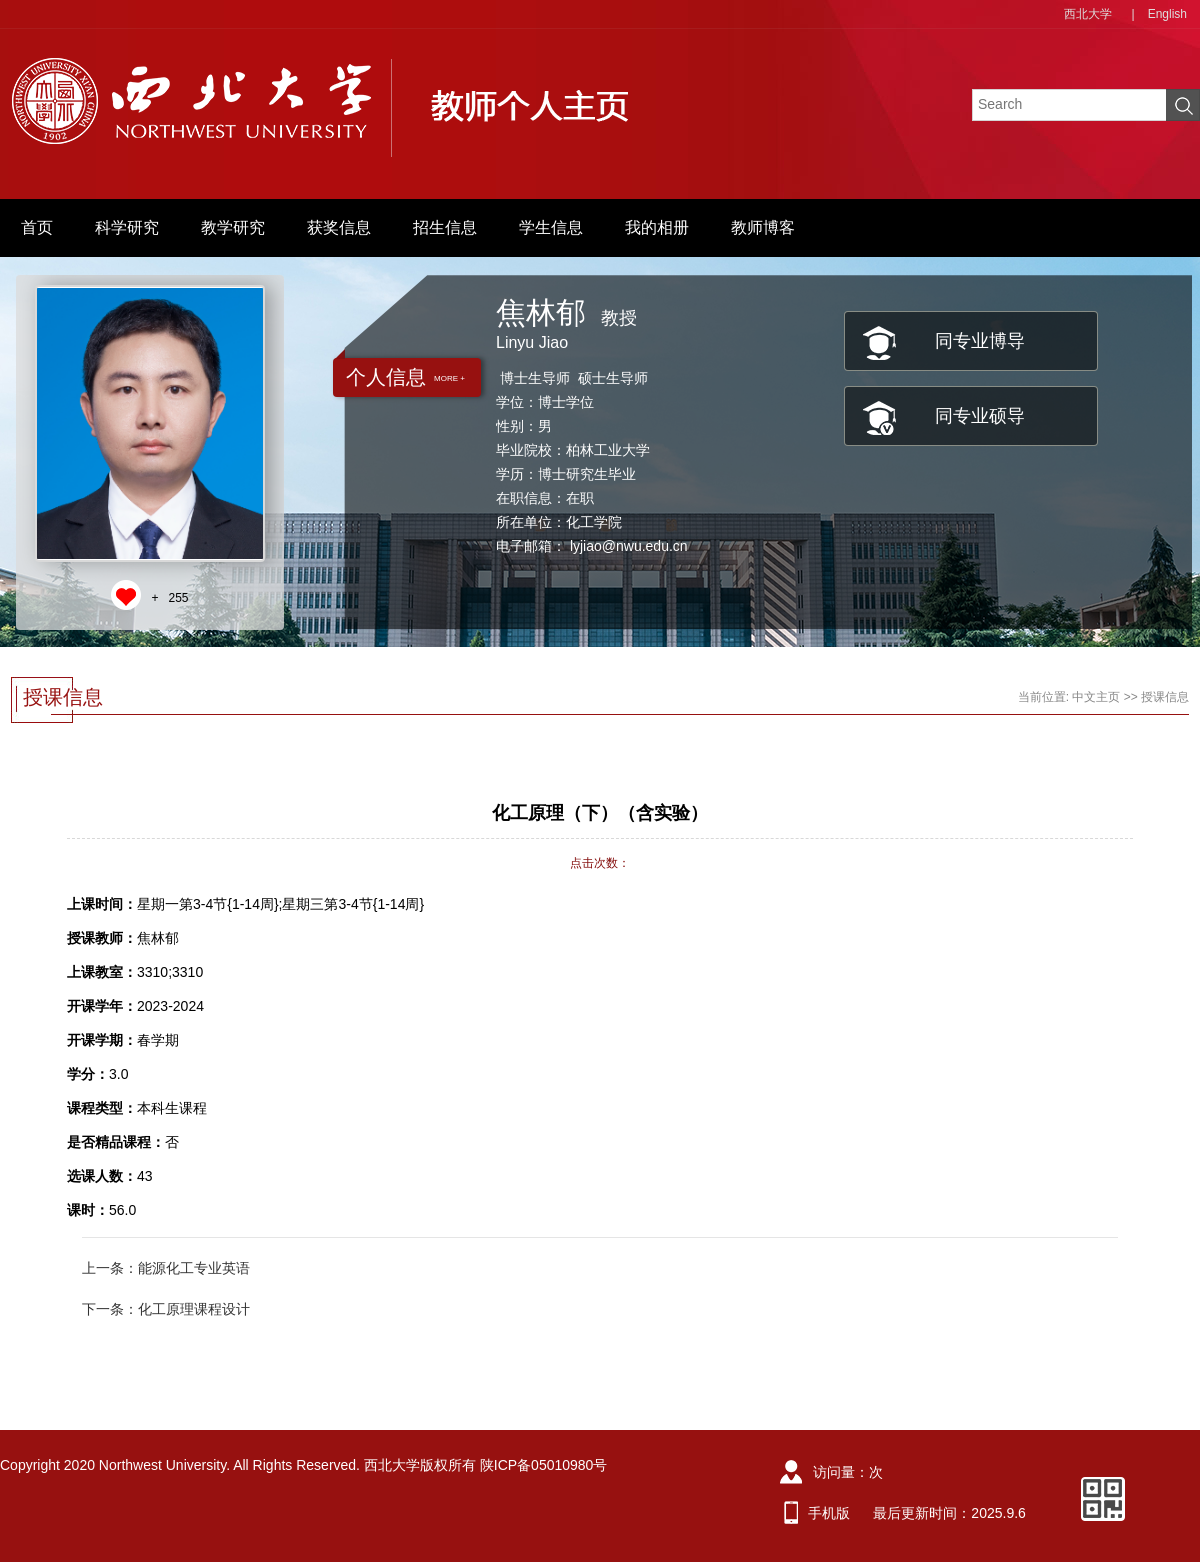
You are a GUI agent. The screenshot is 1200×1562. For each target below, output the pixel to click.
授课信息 (1165, 697)
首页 (37, 227)
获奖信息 (339, 227)
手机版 (829, 1513)
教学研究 (233, 227)
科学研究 (127, 227)
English (1167, 14)
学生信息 (551, 227)
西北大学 (1088, 14)
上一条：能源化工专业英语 (166, 1268)
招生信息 (445, 227)
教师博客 (763, 227)
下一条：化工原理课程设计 (166, 1309)
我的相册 (657, 227)
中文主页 (1096, 697)
